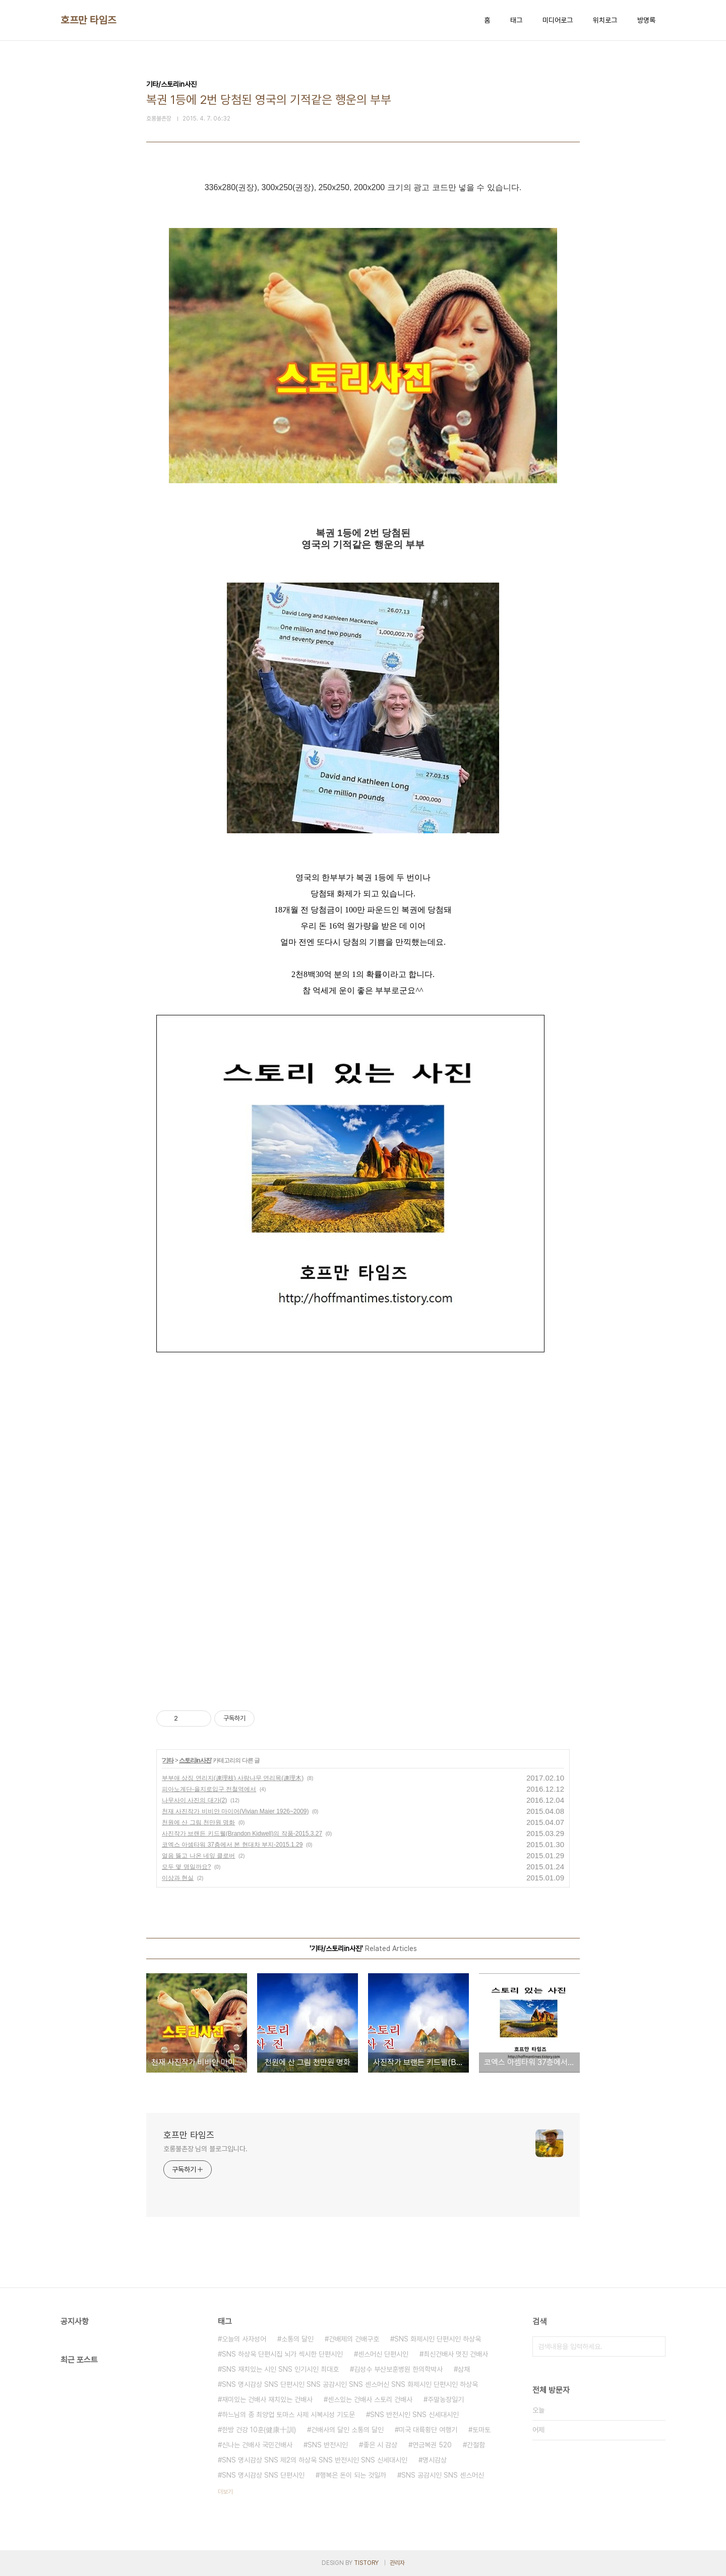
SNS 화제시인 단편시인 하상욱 (437, 2339)
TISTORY (366, 2562)
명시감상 (434, 2460)
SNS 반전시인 (328, 2445)
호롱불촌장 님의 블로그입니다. (205, 2149)
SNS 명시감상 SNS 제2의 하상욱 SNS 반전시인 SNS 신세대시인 (314, 2460)
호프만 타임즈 (88, 20)
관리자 (397, 2562)
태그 (516, 20)
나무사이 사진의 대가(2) (194, 1800)
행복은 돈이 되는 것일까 (353, 2475)
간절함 (476, 2445)
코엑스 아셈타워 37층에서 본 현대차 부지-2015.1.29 (232, 1844)
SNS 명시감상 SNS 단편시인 (263, 2475)
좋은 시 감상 (380, 2445)
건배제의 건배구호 (354, 2339)
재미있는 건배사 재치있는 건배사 (267, 2399)
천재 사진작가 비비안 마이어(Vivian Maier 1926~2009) (235, 1811)
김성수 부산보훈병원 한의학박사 (398, 2369)
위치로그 (605, 20)
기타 (167, 1760)
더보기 (225, 2491)
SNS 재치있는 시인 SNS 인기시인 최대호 (280, 2369)
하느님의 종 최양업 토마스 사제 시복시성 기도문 (288, 2415)
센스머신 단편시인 (383, 2354)
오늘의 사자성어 (244, 2339)
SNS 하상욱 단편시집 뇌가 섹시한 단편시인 (282, 2354)
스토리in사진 (195, 1760)
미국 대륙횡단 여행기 (428, 2430)
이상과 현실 (178, 1877)
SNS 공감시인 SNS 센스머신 (442, 2475)
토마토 (481, 2430)
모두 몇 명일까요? (186, 1866)
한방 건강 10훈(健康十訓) (259, 2430)
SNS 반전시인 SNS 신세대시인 (414, 2415)
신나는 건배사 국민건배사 (257, 2445)
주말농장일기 (446, 2399)
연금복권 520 (432, 2445)
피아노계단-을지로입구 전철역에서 (209, 1789)
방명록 (646, 20)
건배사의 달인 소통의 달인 (347, 2430)
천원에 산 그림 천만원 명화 (198, 1822)
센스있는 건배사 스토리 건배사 (370, 2399)
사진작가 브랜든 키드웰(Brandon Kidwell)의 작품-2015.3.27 (242, 1833)
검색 (655, 2346)
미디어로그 (557, 20)
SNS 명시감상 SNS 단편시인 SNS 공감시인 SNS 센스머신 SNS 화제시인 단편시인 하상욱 (350, 2384)
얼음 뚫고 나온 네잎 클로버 (198, 1855)
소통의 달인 (297, 2339)
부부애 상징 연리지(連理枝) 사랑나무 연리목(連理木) (233, 1778)
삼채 (464, 2369)
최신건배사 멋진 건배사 (456, 2354)
